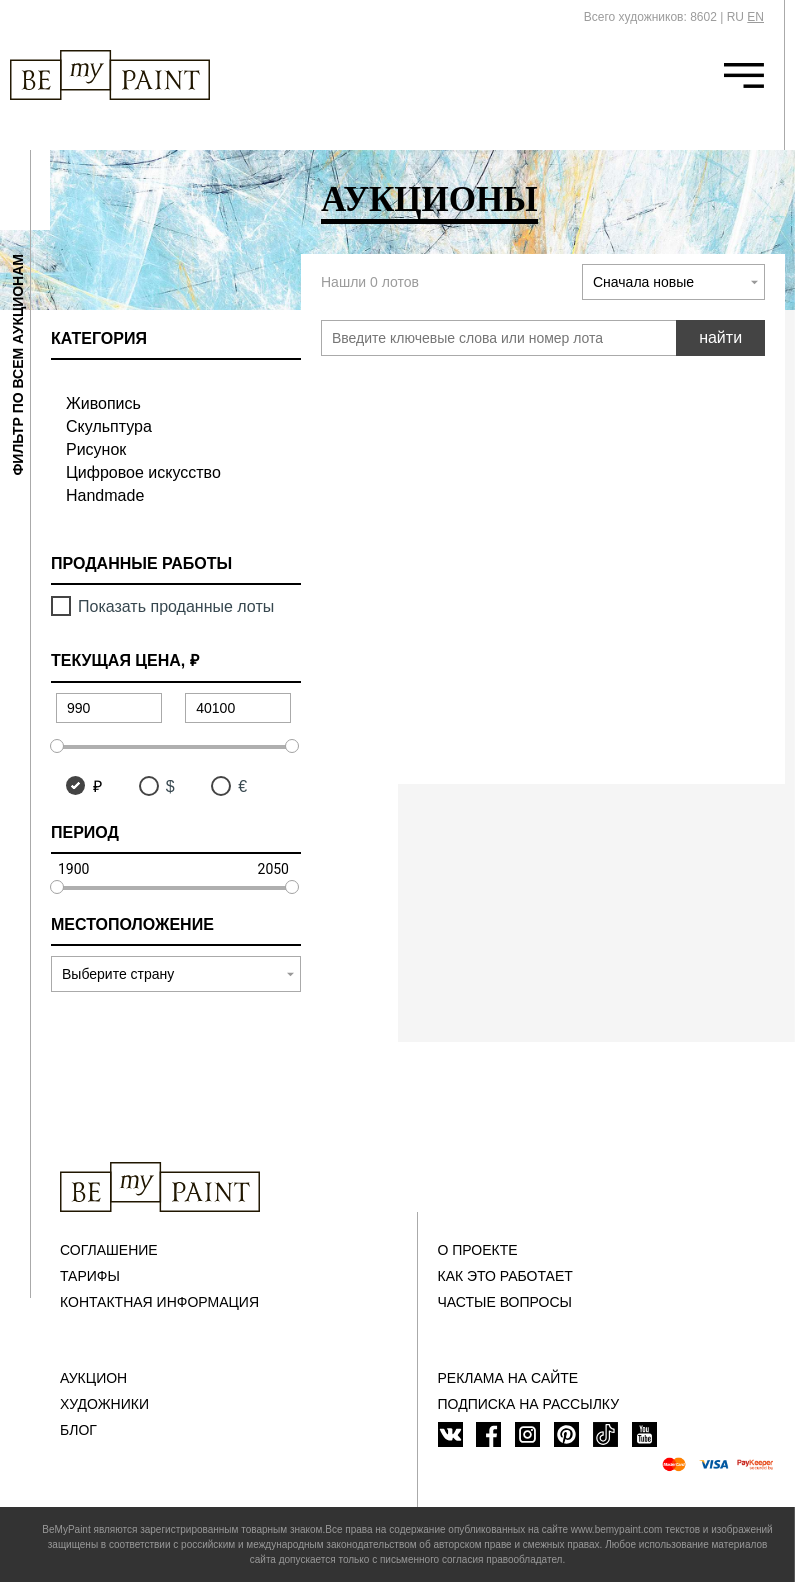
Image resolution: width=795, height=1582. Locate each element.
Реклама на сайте (508, 1378)
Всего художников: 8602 (650, 17)
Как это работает (505, 1276)
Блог (78, 1430)
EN (755, 17)
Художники (104, 1404)
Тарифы (90, 1276)
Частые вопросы (505, 1302)
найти (720, 337)
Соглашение (109, 1250)
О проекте (478, 1250)
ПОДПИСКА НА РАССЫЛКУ (529, 1404)
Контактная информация (159, 1302)
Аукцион (93, 1378)
